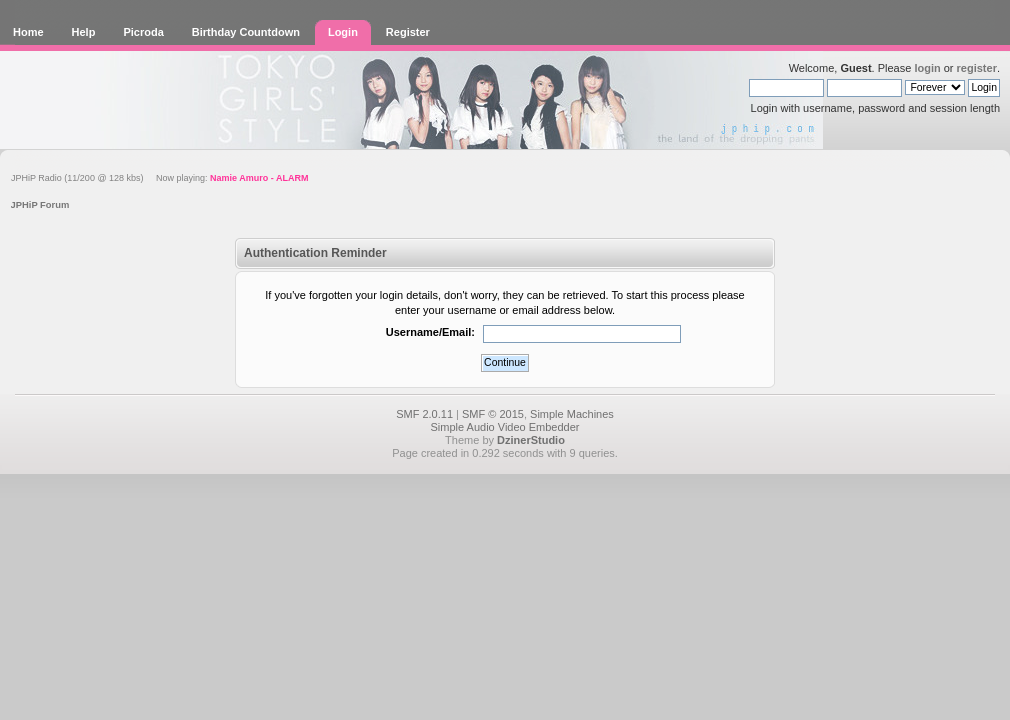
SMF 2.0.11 (424, 414)
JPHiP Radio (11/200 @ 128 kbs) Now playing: (159, 178)
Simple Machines (572, 414)
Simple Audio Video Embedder (504, 427)
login (927, 68)
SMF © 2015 (493, 414)
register (977, 68)
